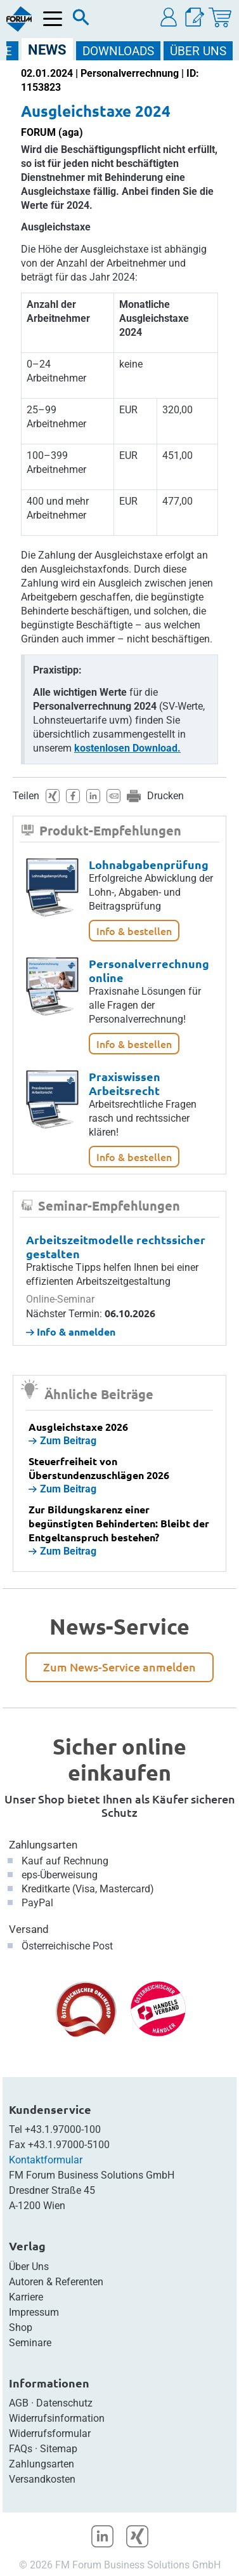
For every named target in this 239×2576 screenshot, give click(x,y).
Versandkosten (42, 2479)
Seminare (30, 2343)
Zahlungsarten (43, 1844)
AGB (19, 2403)
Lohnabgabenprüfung (149, 864)
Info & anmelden (70, 1331)
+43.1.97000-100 (63, 2129)
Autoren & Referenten (56, 2282)
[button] (169, 17)
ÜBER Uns (198, 51)
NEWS (47, 50)
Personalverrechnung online (149, 970)
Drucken (165, 796)
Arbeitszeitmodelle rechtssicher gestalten (115, 1246)
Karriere (26, 2297)
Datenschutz (64, 2403)
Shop (20, 2327)
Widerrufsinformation (57, 2418)
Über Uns (29, 2267)
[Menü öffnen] (53, 18)
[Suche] (81, 20)
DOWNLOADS (118, 51)
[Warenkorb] (220, 17)
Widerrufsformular (50, 2433)
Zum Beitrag (62, 1441)
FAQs (20, 2449)
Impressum (34, 2312)
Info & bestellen (134, 931)
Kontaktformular (45, 2160)
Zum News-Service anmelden (119, 1666)
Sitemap (58, 2449)
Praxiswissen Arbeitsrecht (124, 1083)
